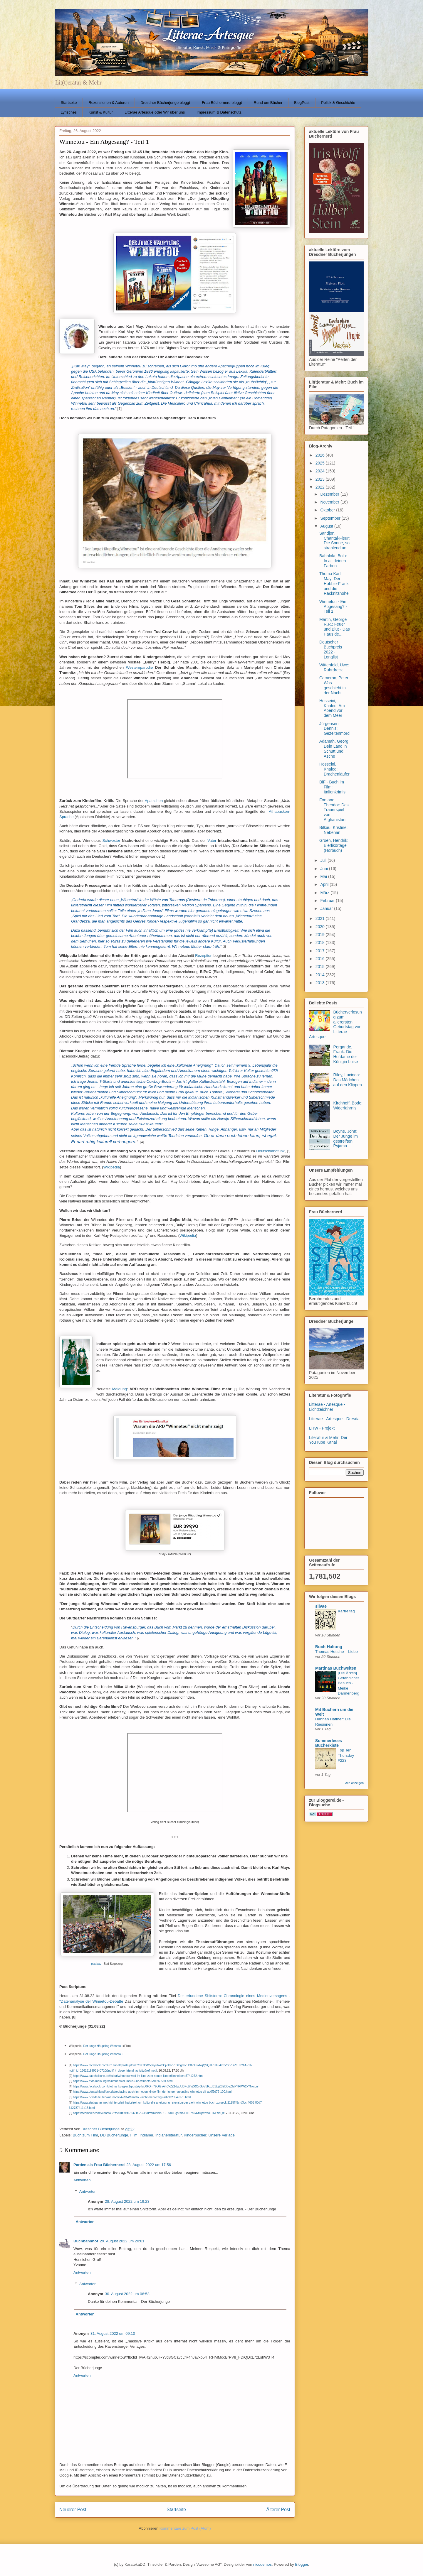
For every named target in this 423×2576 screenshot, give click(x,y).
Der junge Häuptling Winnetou (102, 2046)
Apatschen (154, 800)
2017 (320, 950)
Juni (324, 868)
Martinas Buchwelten (335, 1668)
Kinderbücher (195, 2135)
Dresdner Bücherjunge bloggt (165, 102)
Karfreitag (346, 1611)
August (327, 526)
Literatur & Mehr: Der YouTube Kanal (328, 1440)
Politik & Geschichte (338, 102)
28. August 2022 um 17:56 (148, 2165)
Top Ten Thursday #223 (346, 1755)
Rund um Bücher (268, 102)
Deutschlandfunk (270, 1151)
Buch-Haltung (328, 1646)
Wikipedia (111, 1167)
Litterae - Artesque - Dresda (334, 1418)
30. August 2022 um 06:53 (127, 2294)
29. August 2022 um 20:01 (122, 2241)
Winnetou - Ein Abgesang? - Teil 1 (333, 606)
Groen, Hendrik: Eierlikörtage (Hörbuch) (333, 845)
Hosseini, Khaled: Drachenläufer (334, 769)
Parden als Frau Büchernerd (99, 2165)
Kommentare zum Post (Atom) (185, 2528)
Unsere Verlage (221, 2135)
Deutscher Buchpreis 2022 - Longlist (330, 649)
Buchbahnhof (85, 2241)
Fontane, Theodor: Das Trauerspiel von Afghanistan (334, 810)
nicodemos (262, 2564)
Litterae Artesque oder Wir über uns (155, 112)
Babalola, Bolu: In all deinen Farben (333, 560)
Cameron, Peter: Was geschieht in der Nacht (334, 685)
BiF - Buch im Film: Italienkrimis (332, 787)
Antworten (82, 2180)
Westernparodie (139, 667)
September (330, 518)
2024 (320, 471)
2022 (320, 487)
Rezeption (203, 955)
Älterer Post (278, 2509)
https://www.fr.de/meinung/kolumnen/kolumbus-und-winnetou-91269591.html (122, 2081)
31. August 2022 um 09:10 (112, 2333)
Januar (327, 908)
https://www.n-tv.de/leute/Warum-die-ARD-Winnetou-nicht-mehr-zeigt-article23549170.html (132, 2097)
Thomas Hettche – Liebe (336, 1651)
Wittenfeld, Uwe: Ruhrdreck (334, 667)
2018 (320, 942)
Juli (324, 860)
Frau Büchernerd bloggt (222, 102)
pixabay (96, 1963)
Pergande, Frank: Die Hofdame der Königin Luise (345, 1054)
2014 (320, 974)
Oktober (328, 510)
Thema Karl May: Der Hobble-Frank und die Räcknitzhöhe (334, 583)
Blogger (301, 2564)
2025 (320, 463)
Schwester (111, 840)
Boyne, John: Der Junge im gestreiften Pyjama (345, 1138)
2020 (320, 926)
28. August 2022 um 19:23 (127, 2201)
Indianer (146, 2135)
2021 (320, 918)
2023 (320, 479)
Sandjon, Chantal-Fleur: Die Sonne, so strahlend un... (334, 540)
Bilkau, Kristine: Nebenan (333, 830)
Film (133, 2135)
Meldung (119, 1389)
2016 (320, 958)
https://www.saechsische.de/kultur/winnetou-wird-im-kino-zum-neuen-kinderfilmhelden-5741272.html (138, 2075)
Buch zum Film (85, 2135)
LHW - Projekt (322, 1428)
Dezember (330, 494)
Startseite (69, 102)
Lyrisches (69, 112)
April (325, 884)
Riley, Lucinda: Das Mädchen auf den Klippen (347, 1079)
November (330, 502)
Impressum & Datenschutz (219, 112)
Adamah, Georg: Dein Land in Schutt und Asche (334, 748)
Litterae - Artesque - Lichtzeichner (327, 1407)
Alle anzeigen (354, 1783)
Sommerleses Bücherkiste (328, 1743)
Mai (324, 876)
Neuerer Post (72, 2509)
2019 (320, 934)
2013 (320, 982)
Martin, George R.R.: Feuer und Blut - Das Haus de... (334, 626)
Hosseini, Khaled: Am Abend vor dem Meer (332, 708)
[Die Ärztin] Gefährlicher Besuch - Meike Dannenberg (348, 1683)
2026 (320, 455)
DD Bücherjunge (114, 2135)
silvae (321, 1606)
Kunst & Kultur (100, 112)
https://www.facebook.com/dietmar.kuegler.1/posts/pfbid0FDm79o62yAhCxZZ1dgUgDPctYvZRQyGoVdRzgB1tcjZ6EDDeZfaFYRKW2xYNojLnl (165, 2086)
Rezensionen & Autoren (108, 102)
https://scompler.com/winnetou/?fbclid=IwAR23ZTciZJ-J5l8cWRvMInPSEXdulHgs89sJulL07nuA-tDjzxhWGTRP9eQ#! (149, 2113)
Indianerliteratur (168, 2135)
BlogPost (301, 102)
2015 (320, 966)
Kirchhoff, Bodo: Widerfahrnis (347, 1105)
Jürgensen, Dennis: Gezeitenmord (334, 728)
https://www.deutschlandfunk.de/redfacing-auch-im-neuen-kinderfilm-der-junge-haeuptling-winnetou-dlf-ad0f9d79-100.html (152, 2091)
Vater (211, 840)
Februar (328, 900)
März (325, 892)
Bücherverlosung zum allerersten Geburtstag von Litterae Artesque (335, 1024)
